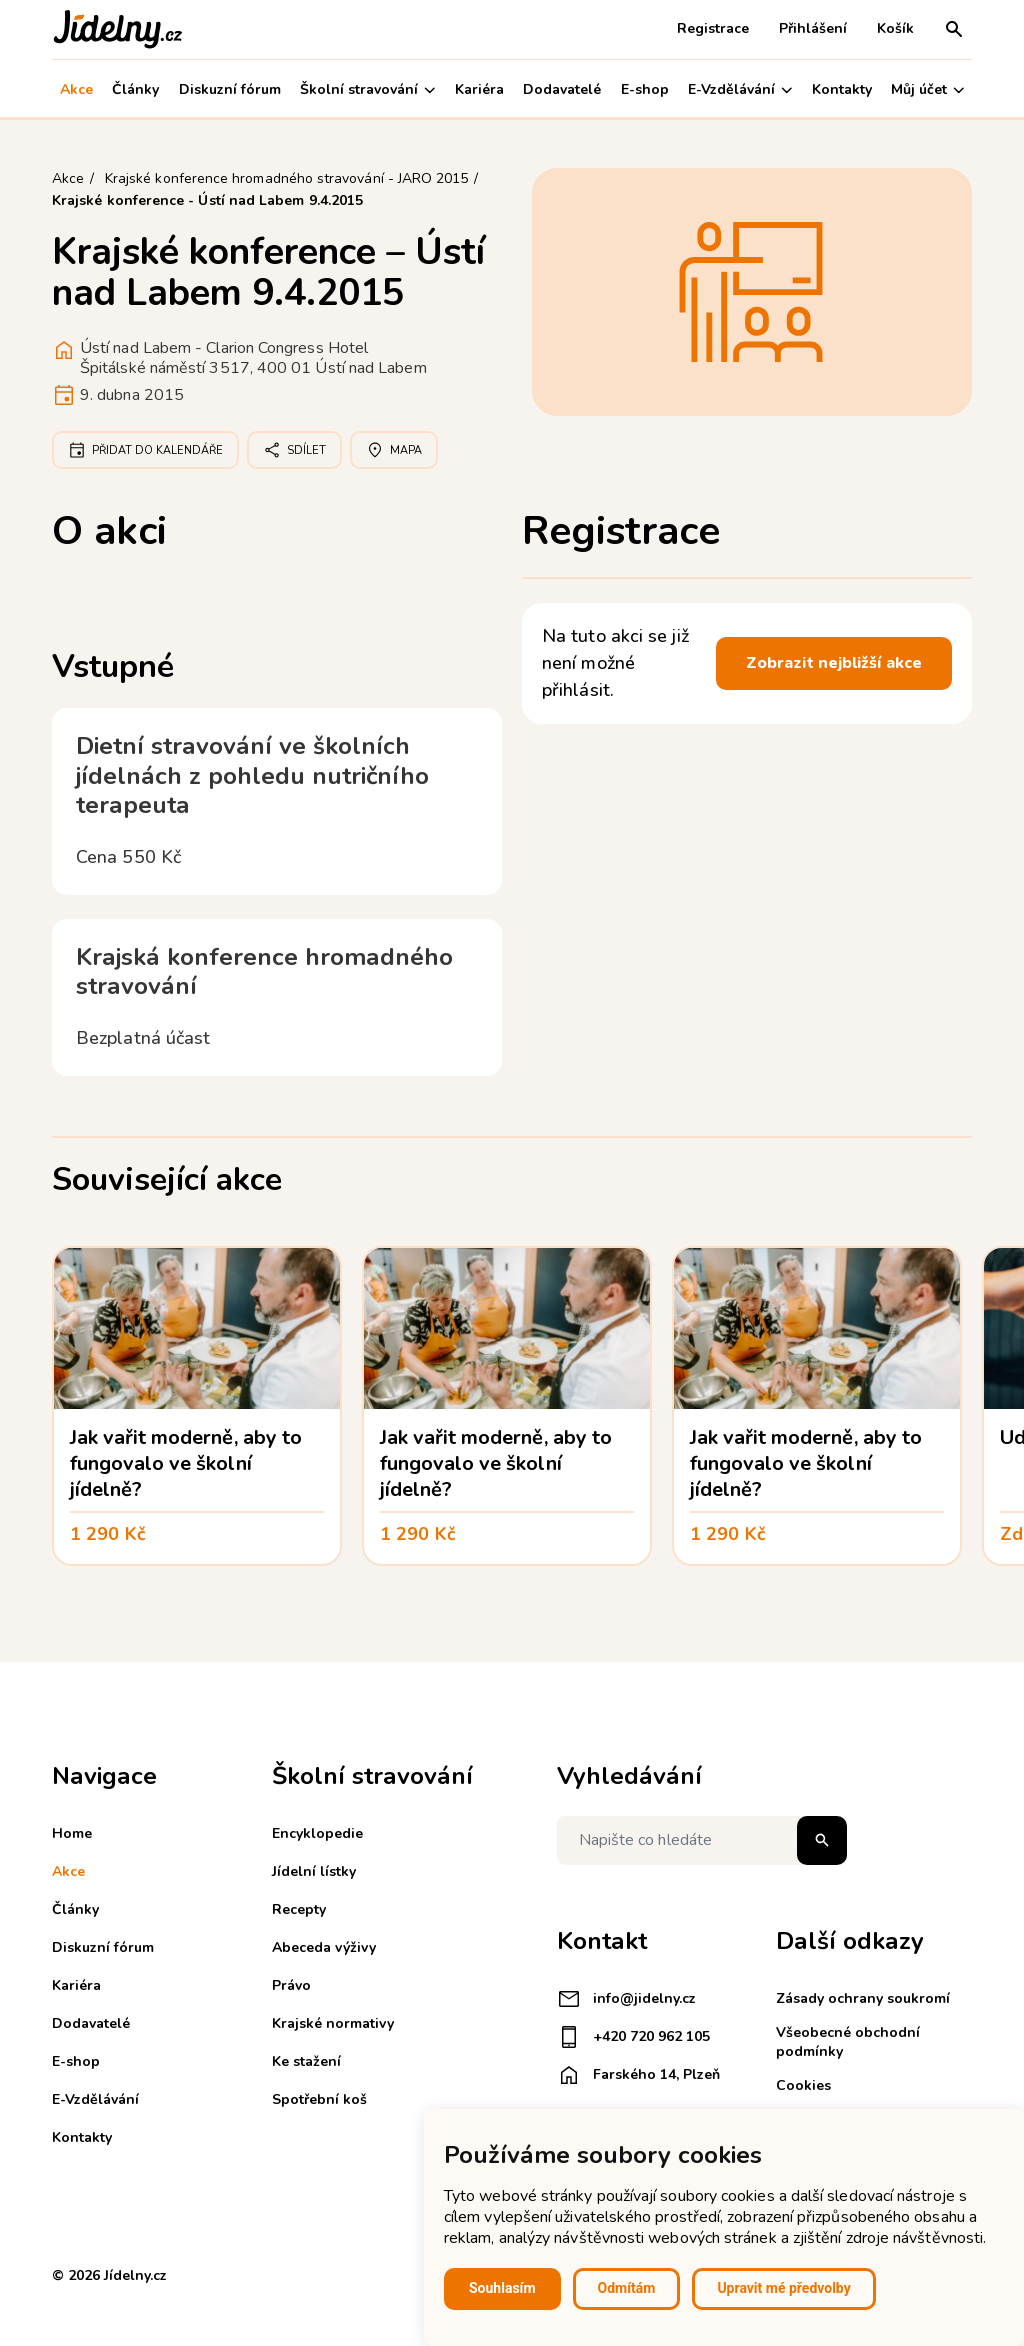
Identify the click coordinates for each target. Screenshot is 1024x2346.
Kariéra (479, 89)
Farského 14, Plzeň (638, 2075)
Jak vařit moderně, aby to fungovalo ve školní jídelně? (186, 1463)
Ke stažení (306, 2061)
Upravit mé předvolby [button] (783, 2288)
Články (135, 89)
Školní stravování (367, 89)
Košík (895, 28)
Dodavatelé (562, 89)
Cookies (803, 2085)
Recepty (299, 1909)
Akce (76, 89)
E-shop (645, 89)
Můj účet (927, 89)
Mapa (394, 450)
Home (72, 1833)
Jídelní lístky (314, 1871)
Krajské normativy (333, 2023)
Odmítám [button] (627, 2288)
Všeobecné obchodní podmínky (848, 2041)
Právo (291, 1985)
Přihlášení (813, 28)
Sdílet (294, 450)
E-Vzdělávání (740, 89)
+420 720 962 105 (633, 2037)
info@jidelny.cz (626, 1999)
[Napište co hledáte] (702, 1840)
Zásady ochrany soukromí (863, 1998)
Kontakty (842, 89)
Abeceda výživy (324, 1947)
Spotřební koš (319, 2099)
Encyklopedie (317, 1833)
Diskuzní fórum (230, 89)
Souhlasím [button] (502, 2288)
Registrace (713, 28)
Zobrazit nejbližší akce (834, 663)
